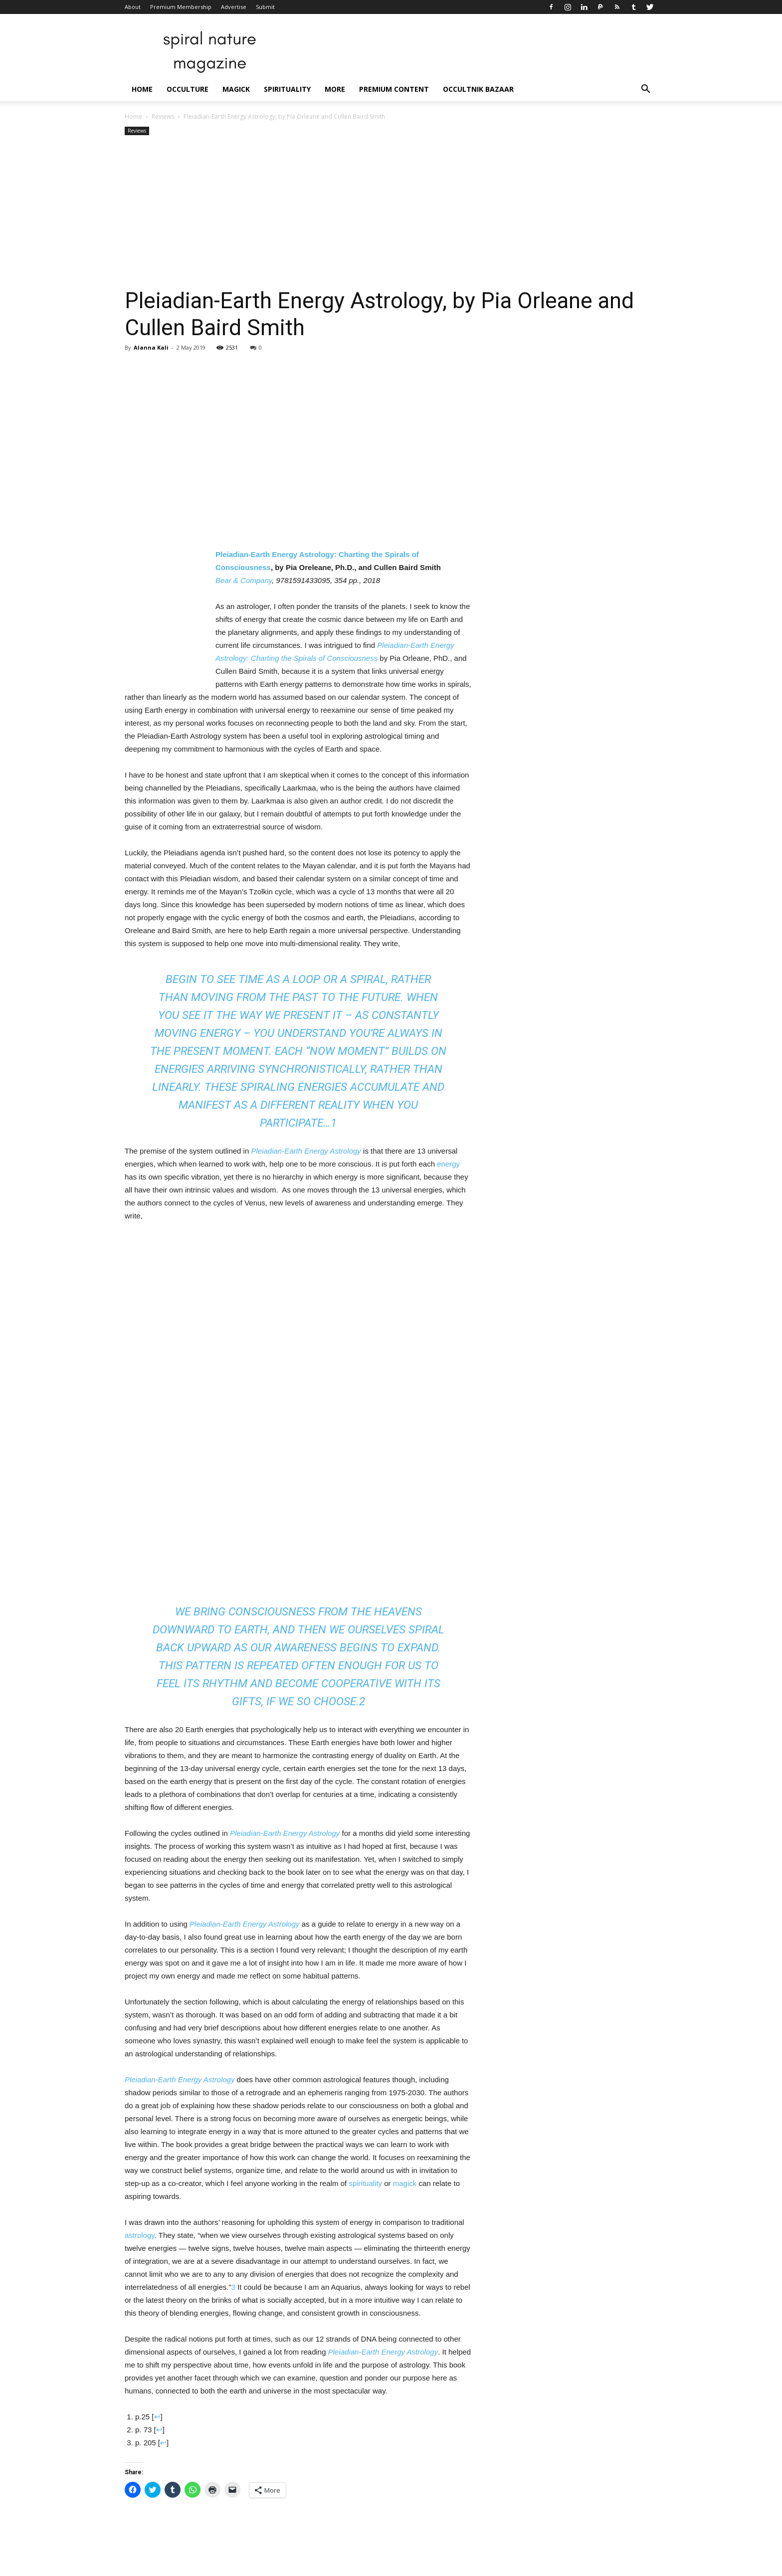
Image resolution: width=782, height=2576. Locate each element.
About (133, 6)
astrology (140, 2235)
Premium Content (394, 89)
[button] (645, 90)
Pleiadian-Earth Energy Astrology (306, 1151)
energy (448, 1164)
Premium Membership (180, 6)
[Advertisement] (391, 212)
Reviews (163, 116)
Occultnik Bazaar (478, 89)
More (335, 89)
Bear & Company (243, 580)
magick (405, 2183)
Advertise (233, 6)
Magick (236, 89)
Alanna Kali (151, 347)
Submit (265, 6)
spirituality (365, 2183)
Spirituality (287, 89)
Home (142, 89)
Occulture (187, 89)
